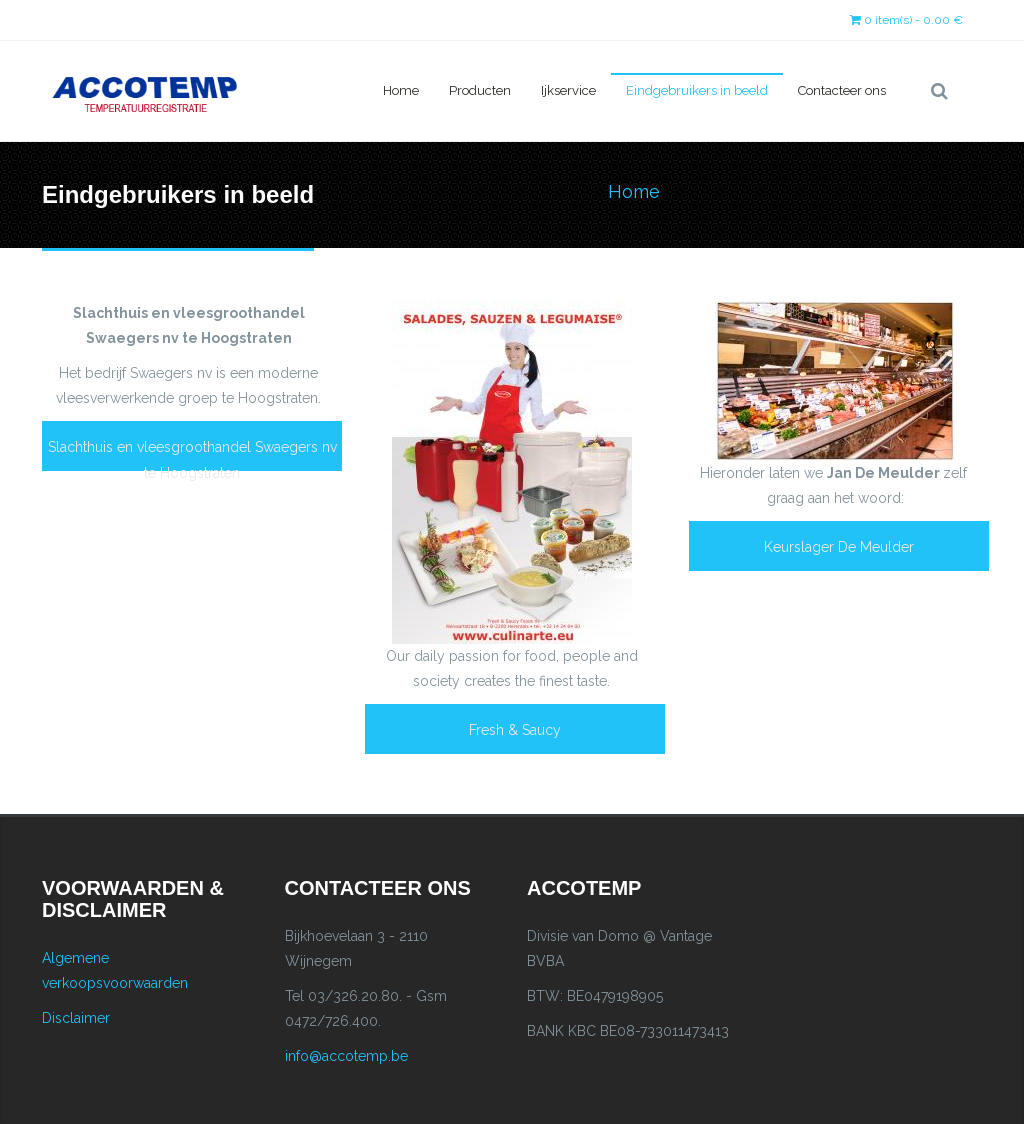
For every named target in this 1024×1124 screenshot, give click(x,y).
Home (401, 90)
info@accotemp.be (346, 1056)
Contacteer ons (842, 90)
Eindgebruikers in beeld (697, 90)
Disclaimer (76, 1018)
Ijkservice (568, 90)
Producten (480, 90)
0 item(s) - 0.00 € (906, 20)
